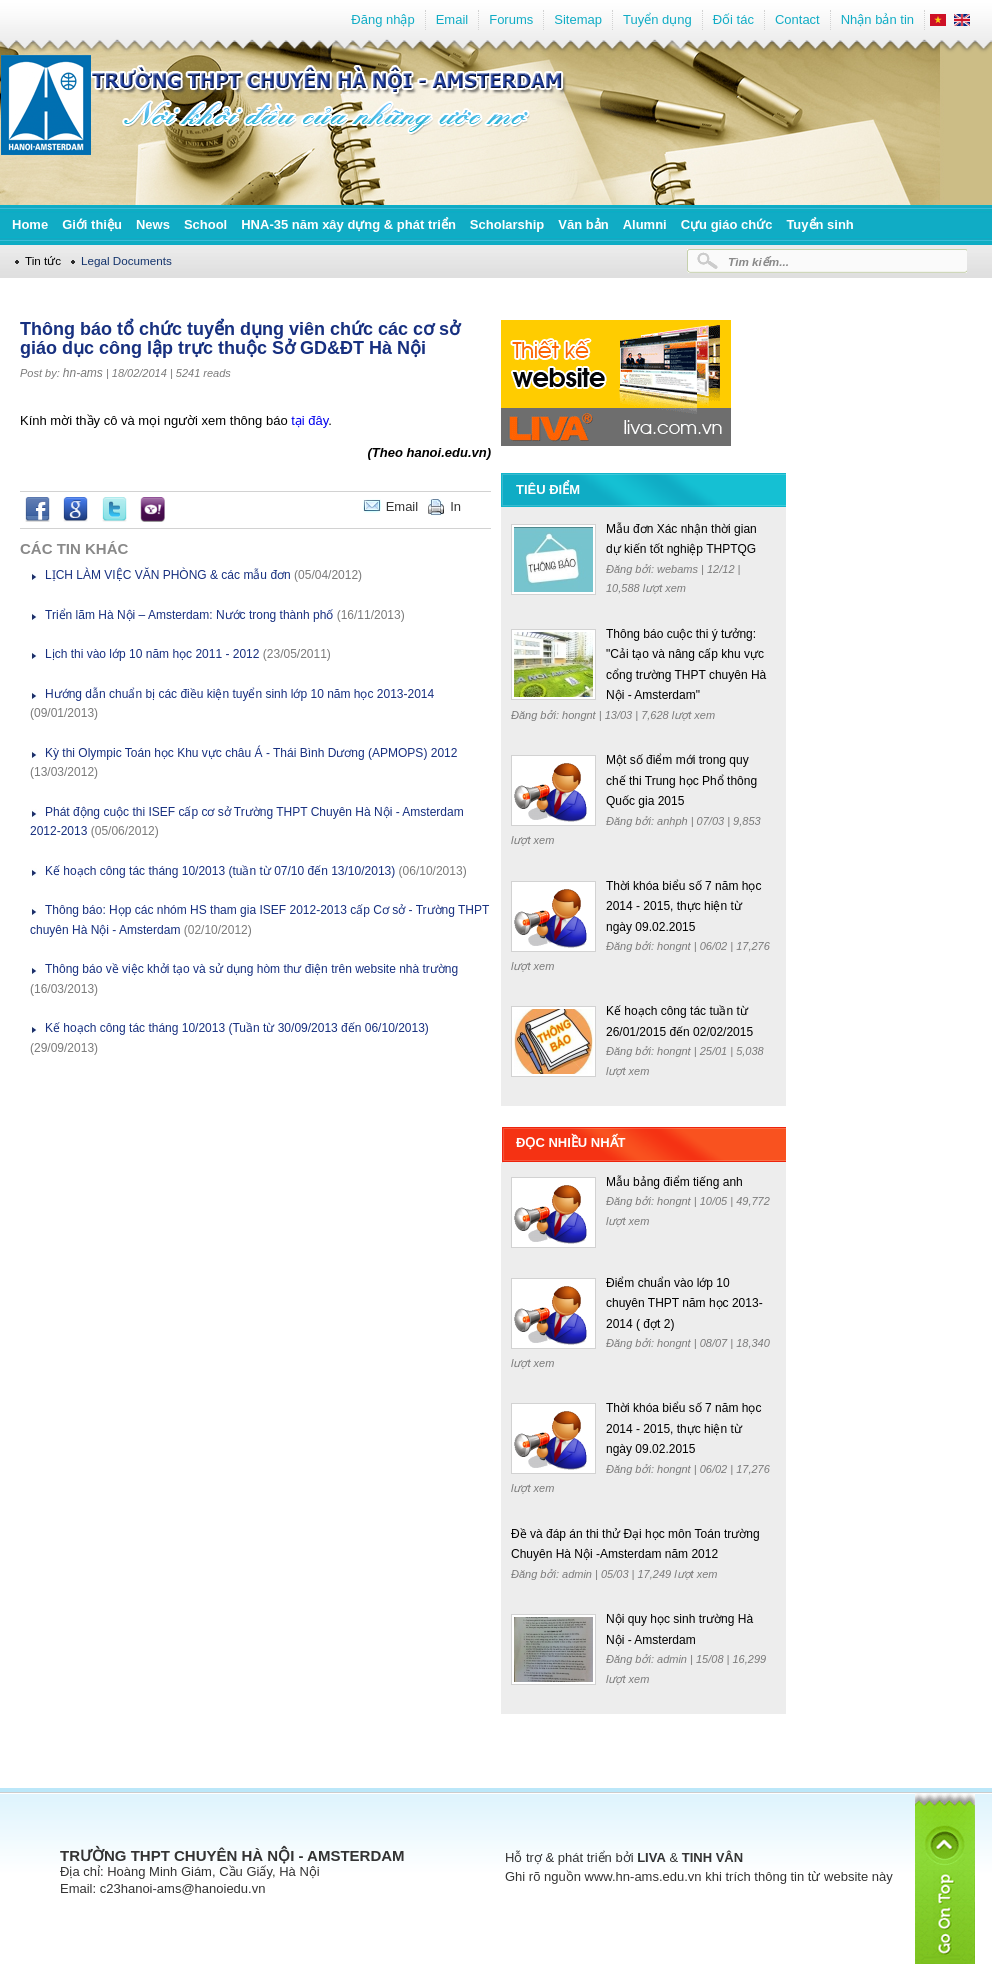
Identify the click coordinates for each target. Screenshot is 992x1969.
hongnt (580, 715)
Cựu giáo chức (727, 224)
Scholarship (507, 224)
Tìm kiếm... (758, 261)
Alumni (645, 224)
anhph (674, 821)
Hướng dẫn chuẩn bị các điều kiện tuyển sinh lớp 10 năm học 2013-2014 (239, 694)
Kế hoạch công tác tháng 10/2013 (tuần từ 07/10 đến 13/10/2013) (220, 871)
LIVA (651, 1857)
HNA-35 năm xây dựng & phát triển (348, 224)
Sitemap (578, 19)
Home (30, 224)
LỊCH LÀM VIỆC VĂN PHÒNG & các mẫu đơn (168, 575)
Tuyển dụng (657, 19)
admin (578, 1574)
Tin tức (43, 260)
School (205, 224)
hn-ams (83, 373)
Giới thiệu (92, 224)
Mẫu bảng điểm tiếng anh (674, 1182)
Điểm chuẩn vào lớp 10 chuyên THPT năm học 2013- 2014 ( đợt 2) (684, 1303)
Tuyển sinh (819, 224)
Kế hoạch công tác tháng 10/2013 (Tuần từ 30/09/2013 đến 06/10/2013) (237, 1028)
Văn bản (583, 224)
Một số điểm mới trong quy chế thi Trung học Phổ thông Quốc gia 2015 (681, 780)
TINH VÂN (712, 1857)
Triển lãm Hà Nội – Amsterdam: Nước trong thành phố (189, 615)
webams (679, 569)
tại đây (308, 420)
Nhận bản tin (877, 19)
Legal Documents (126, 260)
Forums (511, 19)
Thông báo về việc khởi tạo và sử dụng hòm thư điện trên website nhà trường (251, 969)
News (153, 224)
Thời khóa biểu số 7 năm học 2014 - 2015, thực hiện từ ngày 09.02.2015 (683, 906)
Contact (797, 19)
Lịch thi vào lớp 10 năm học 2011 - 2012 (152, 654)
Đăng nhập (382, 19)
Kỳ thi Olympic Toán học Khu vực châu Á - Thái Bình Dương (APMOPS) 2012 (251, 753)
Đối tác (733, 19)
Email (452, 19)
